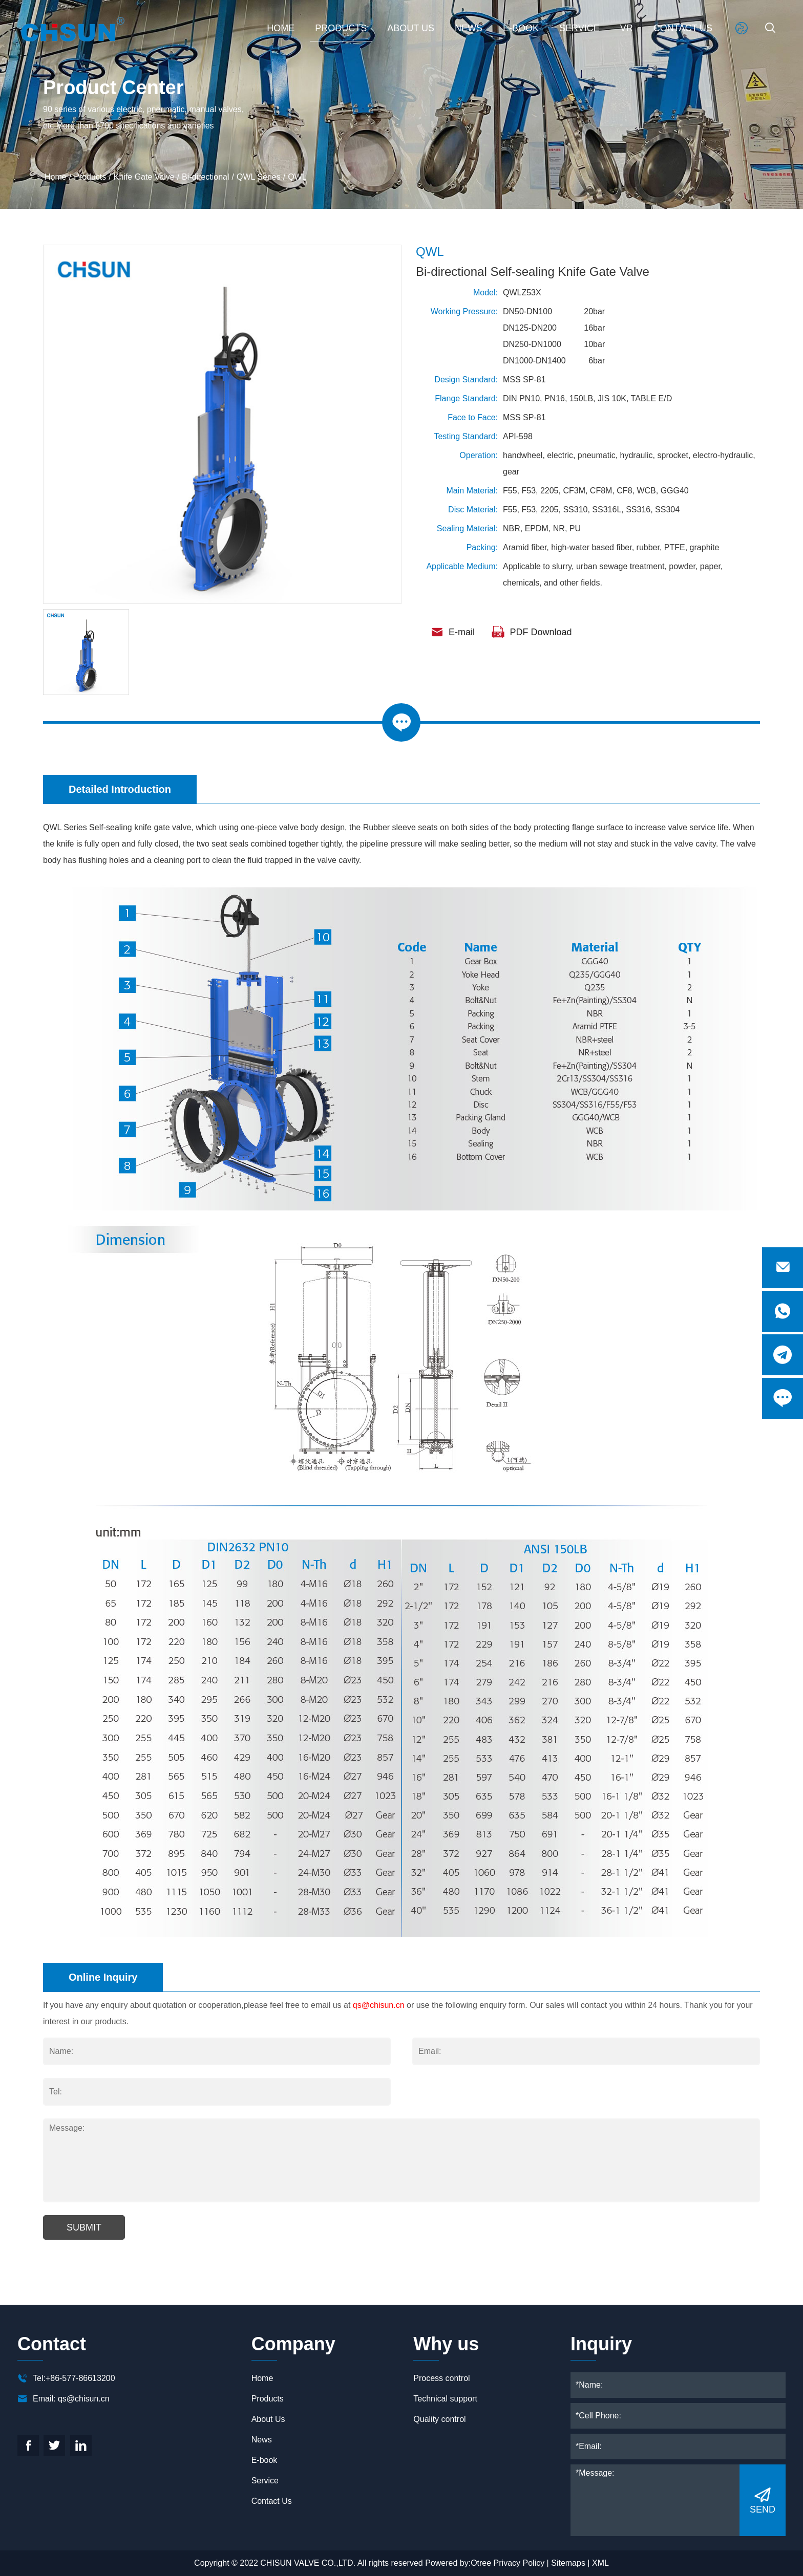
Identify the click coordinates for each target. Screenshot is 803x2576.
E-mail (453, 632)
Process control (441, 2378)
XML (600, 2563)
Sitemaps (568, 2563)
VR (626, 28)
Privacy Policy (519, 2563)
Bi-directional (205, 176)
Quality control (439, 2419)
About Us (410, 28)
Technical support (445, 2398)
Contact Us (682, 28)
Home (280, 28)
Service (579, 28)
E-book (521, 28)
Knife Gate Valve (144, 176)
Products (341, 28)
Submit (84, 2251)
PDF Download (532, 632)
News (468, 28)
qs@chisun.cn (379, 2029)
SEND (762, 2500)
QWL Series (259, 176)
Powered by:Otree (458, 2563)
